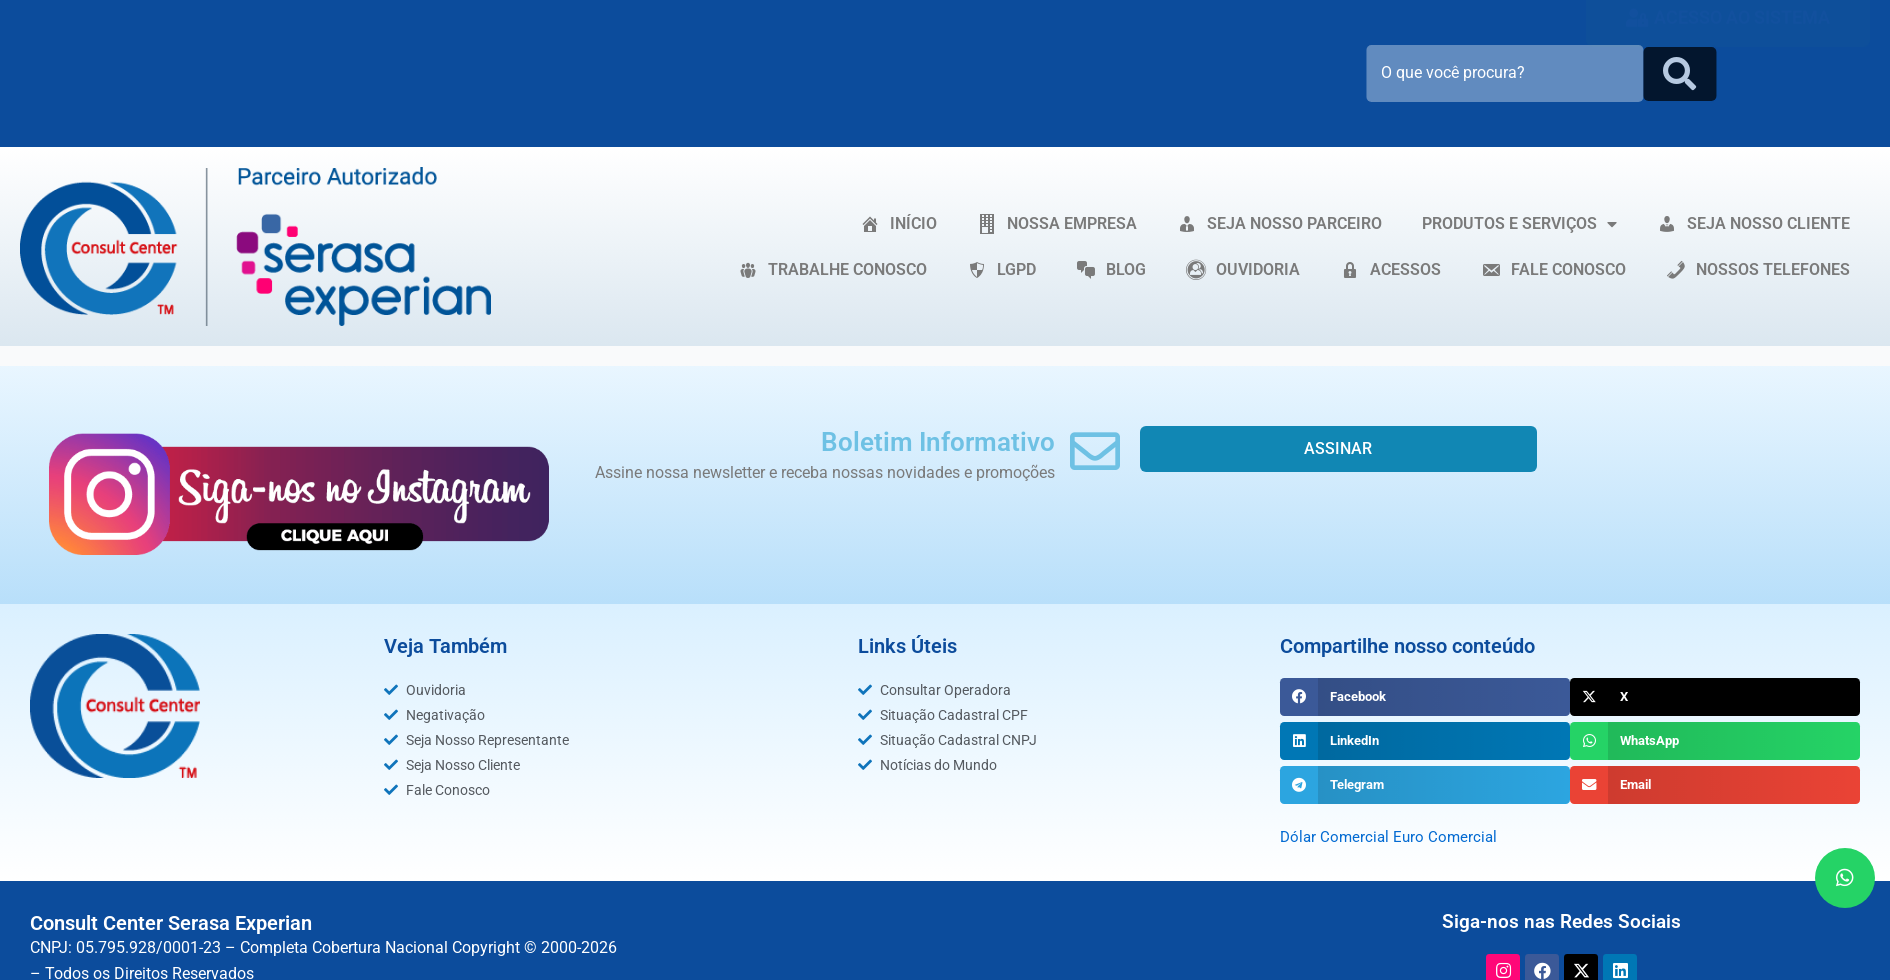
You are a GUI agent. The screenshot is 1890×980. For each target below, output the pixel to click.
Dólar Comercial (1336, 836)
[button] (1425, 697)
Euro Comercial (1450, 836)
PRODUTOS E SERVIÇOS (1519, 224)
